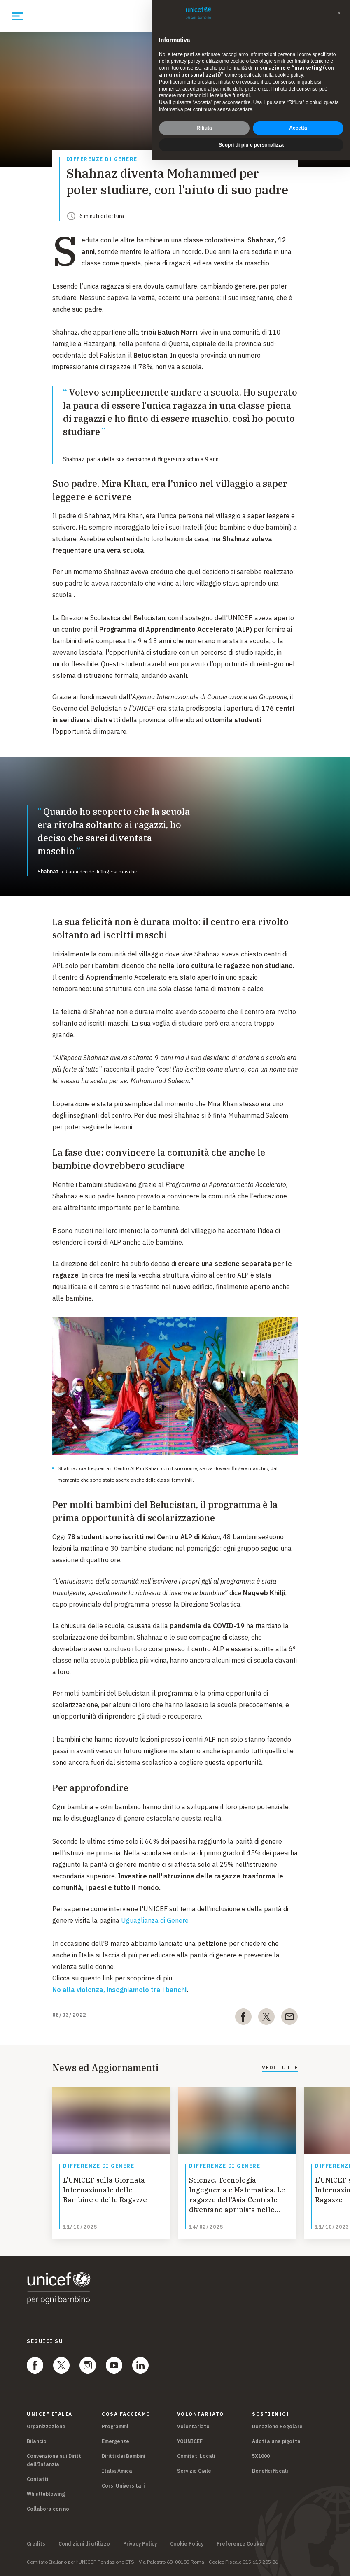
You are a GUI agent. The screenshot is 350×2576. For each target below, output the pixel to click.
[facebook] (243, 2018)
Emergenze (115, 2441)
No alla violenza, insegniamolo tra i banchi (119, 1989)
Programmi (115, 2426)
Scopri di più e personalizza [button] (251, 145)
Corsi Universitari (123, 2486)
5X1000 (261, 2456)
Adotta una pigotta (276, 2441)
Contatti (37, 2479)
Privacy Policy (140, 2543)
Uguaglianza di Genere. (155, 1920)
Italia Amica (117, 2471)
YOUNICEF (190, 2441)
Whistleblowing (46, 2494)
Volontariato (193, 2426)
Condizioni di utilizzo (84, 2543)
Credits (36, 2543)
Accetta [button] (298, 128)
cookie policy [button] (289, 75)
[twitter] (266, 2018)
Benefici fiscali (270, 2471)
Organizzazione (46, 2426)
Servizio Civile (194, 2471)
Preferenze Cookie (240, 2543)
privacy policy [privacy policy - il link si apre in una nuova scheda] (186, 61)
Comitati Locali (196, 2456)
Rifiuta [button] (204, 128)
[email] (289, 2018)
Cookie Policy (186, 2543)
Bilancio (37, 2441)
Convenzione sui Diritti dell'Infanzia (54, 2460)
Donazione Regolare (277, 2426)
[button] (339, 13)
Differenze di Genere (102, 159)
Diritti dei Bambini (123, 2456)
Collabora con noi (48, 2509)
